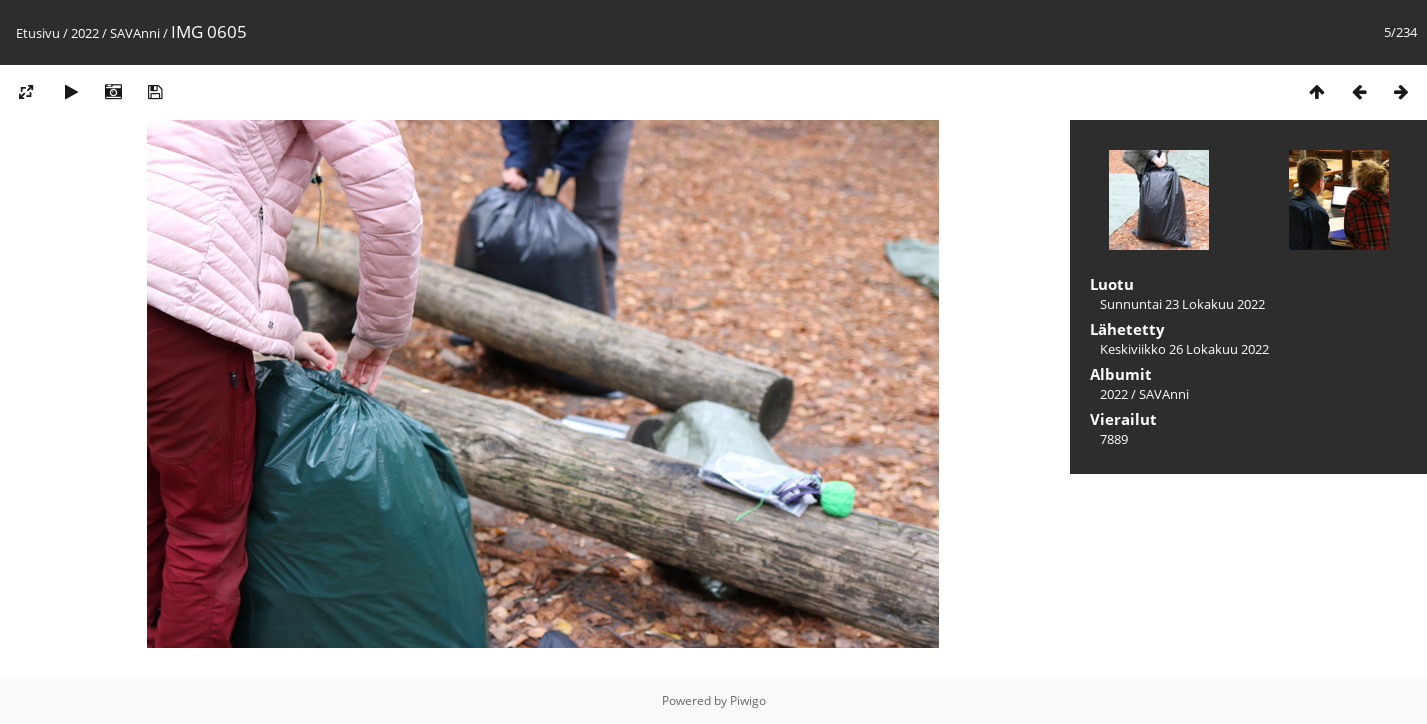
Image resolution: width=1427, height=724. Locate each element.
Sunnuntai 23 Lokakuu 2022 (1182, 304)
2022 (85, 33)
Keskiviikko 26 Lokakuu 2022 (1184, 349)
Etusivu (38, 33)
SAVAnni (135, 33)
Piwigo (748, 700)
